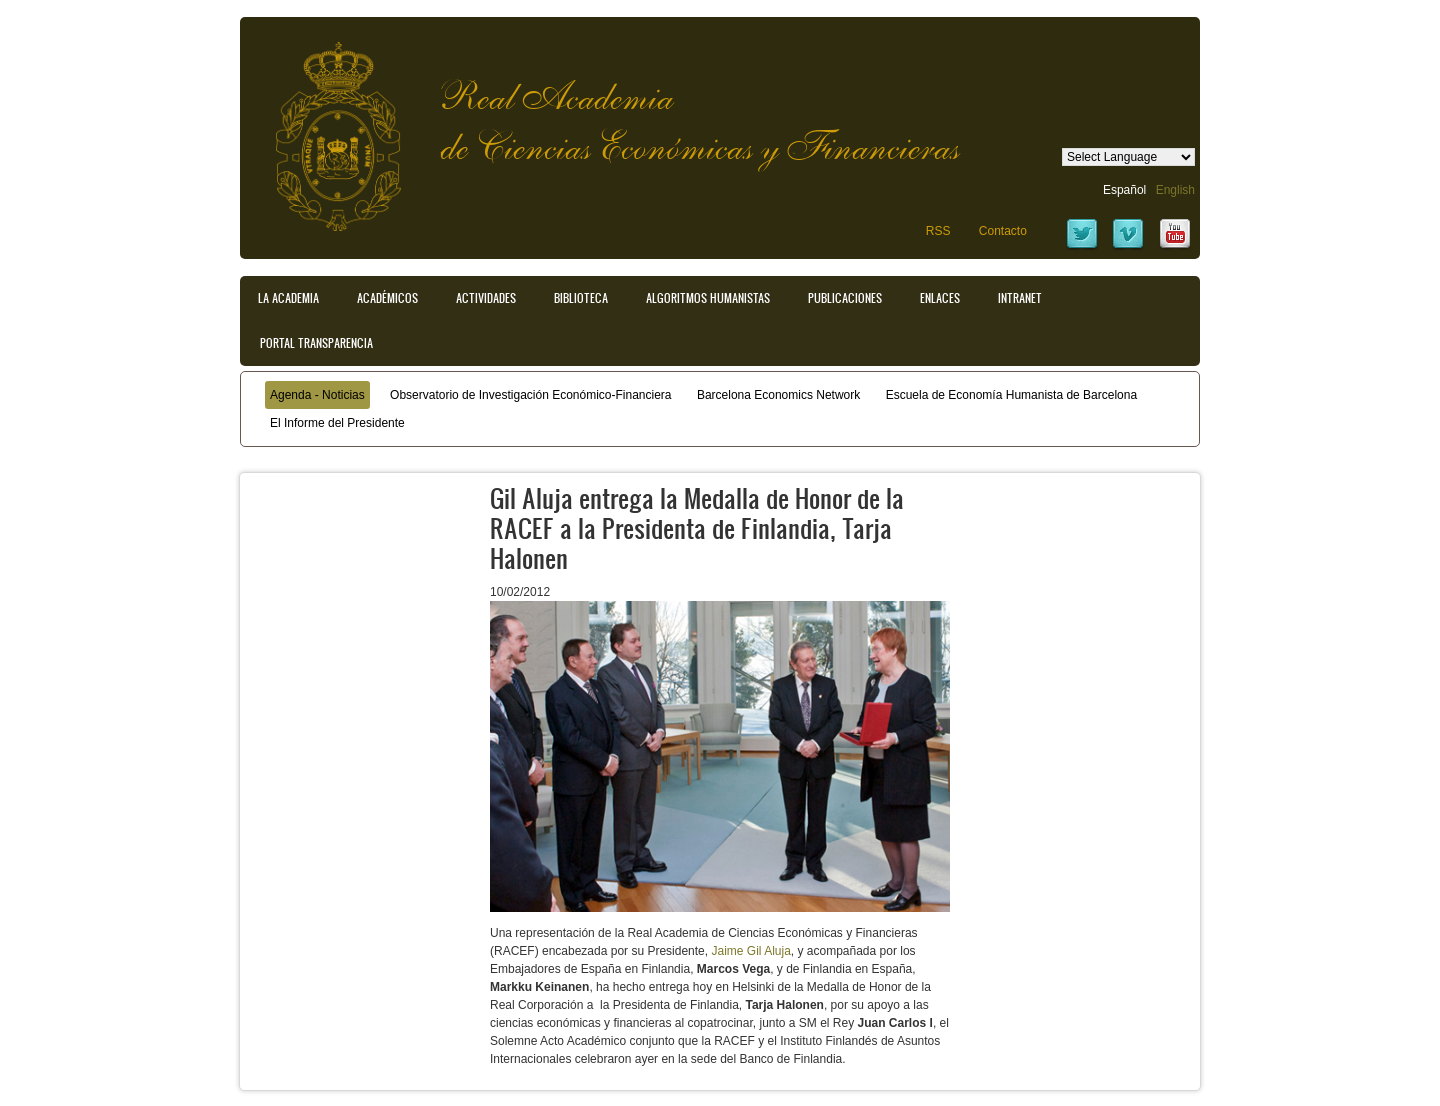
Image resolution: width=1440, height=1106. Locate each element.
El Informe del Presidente (337, 423)
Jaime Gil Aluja (750, 951)
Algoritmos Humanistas (708, 298)
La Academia (288, 298)
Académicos (387, 298)
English (1175, 190)
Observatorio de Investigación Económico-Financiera (530, 395)
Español (1124, 190)
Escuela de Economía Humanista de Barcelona (1011, 395)
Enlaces (940, 298)
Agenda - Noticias (317, 395)
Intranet (1020, 298)
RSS (938, 231)
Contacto (1003, 231)
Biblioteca (581, 298)
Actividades (486, 298)
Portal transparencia (316, 343)
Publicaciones (845, 298)
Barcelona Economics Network (778, 395)
